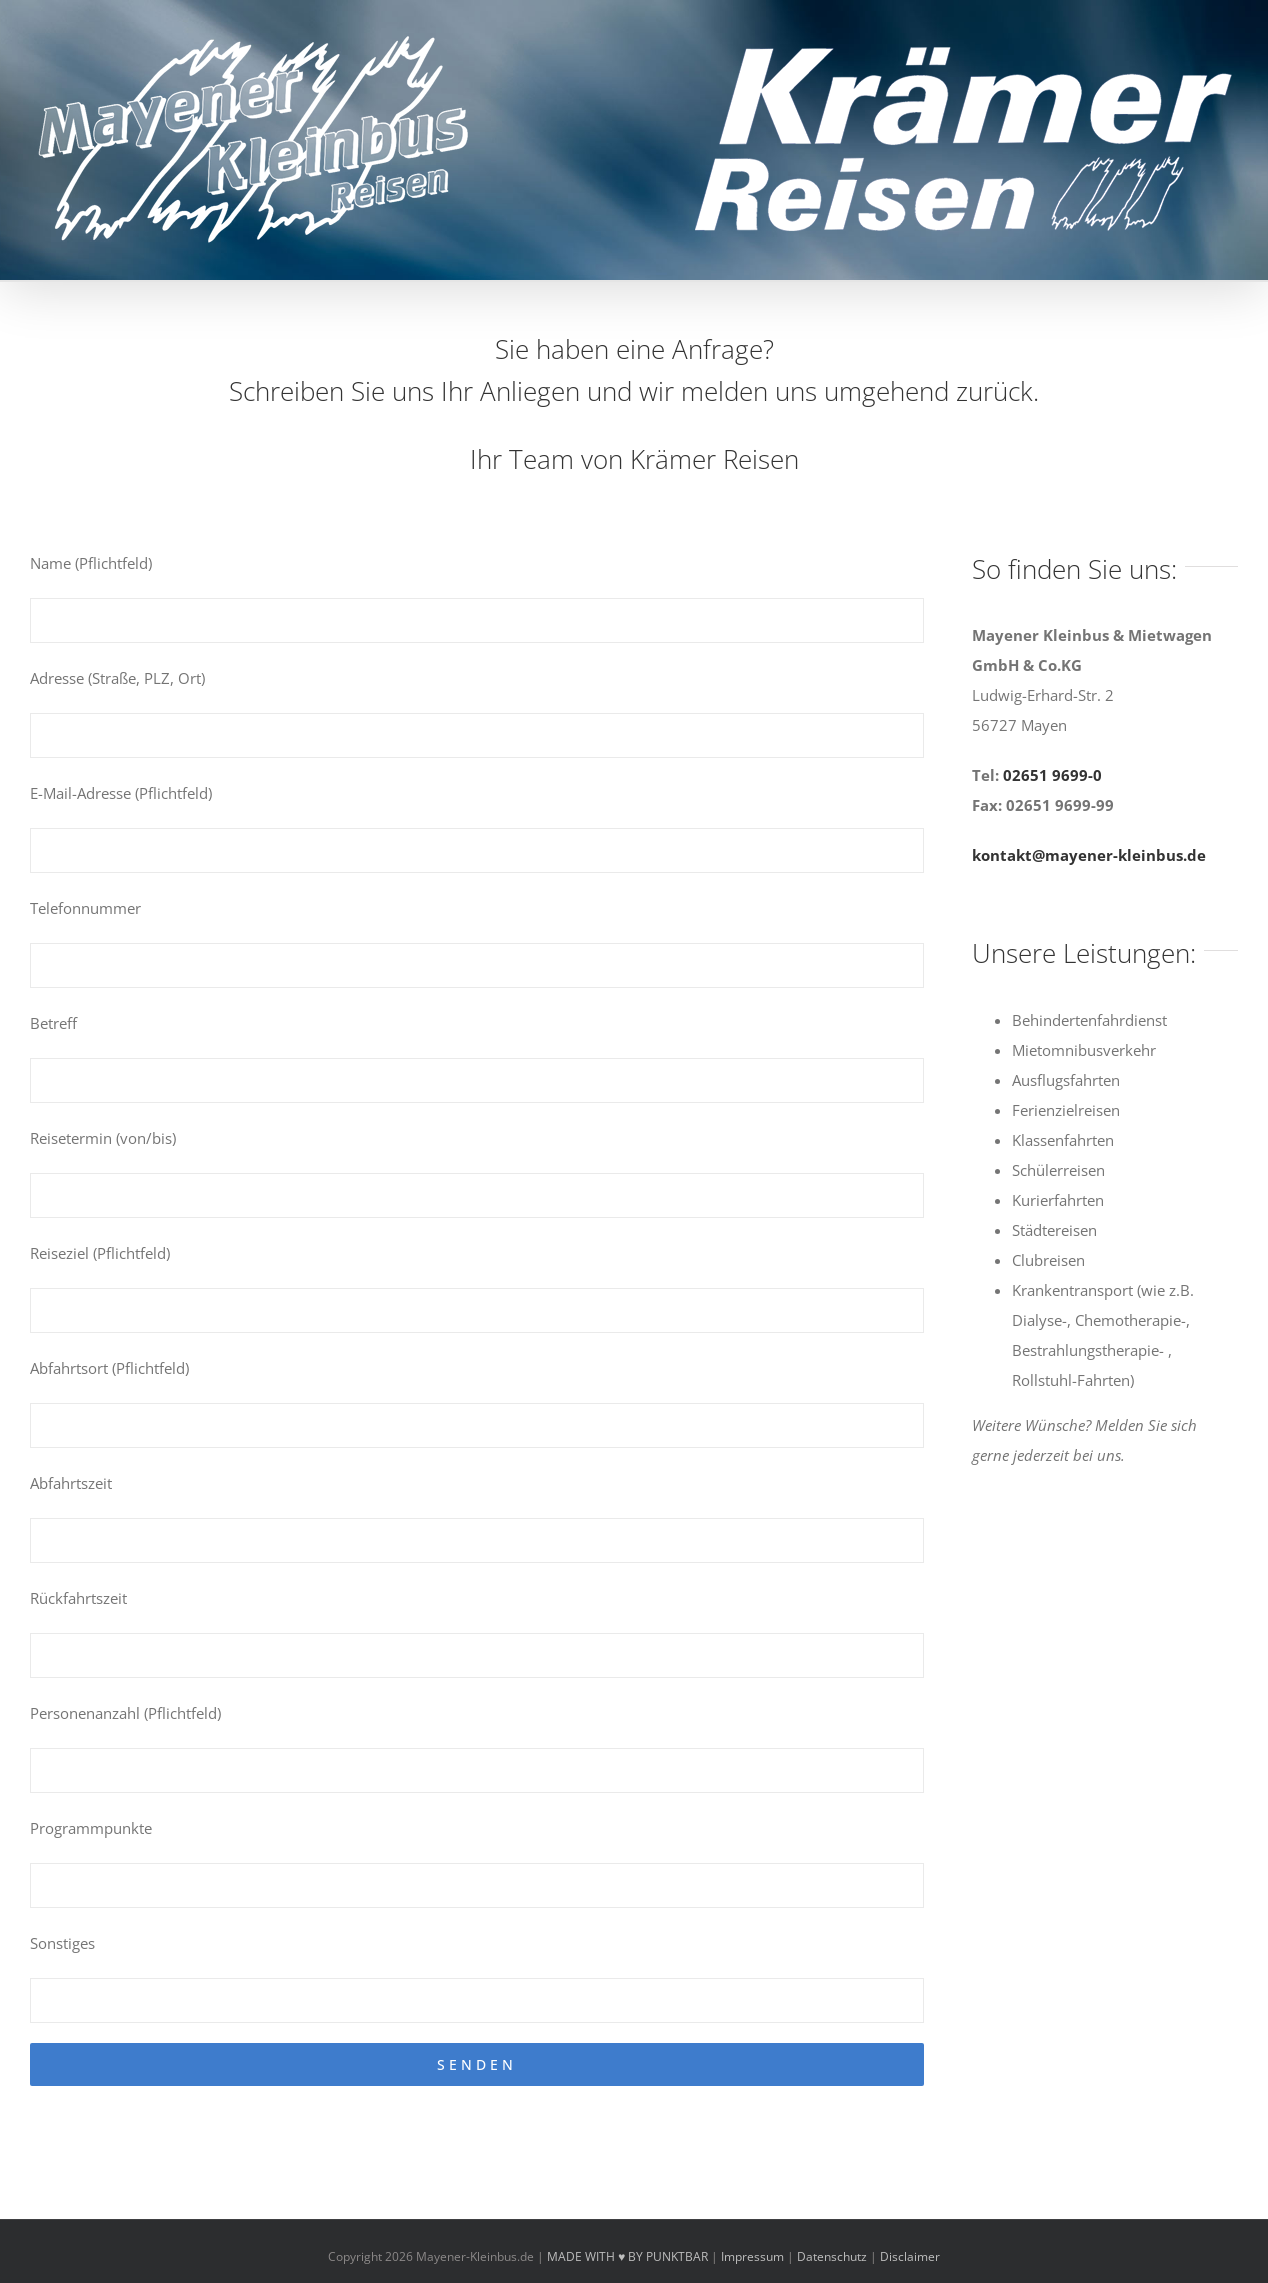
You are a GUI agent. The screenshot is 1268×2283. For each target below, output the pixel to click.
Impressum (752, 2256)
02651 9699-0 (1052, 775)
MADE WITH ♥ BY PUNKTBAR (627, 2256)
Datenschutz (832, 2256)
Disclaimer (910, 2256)
